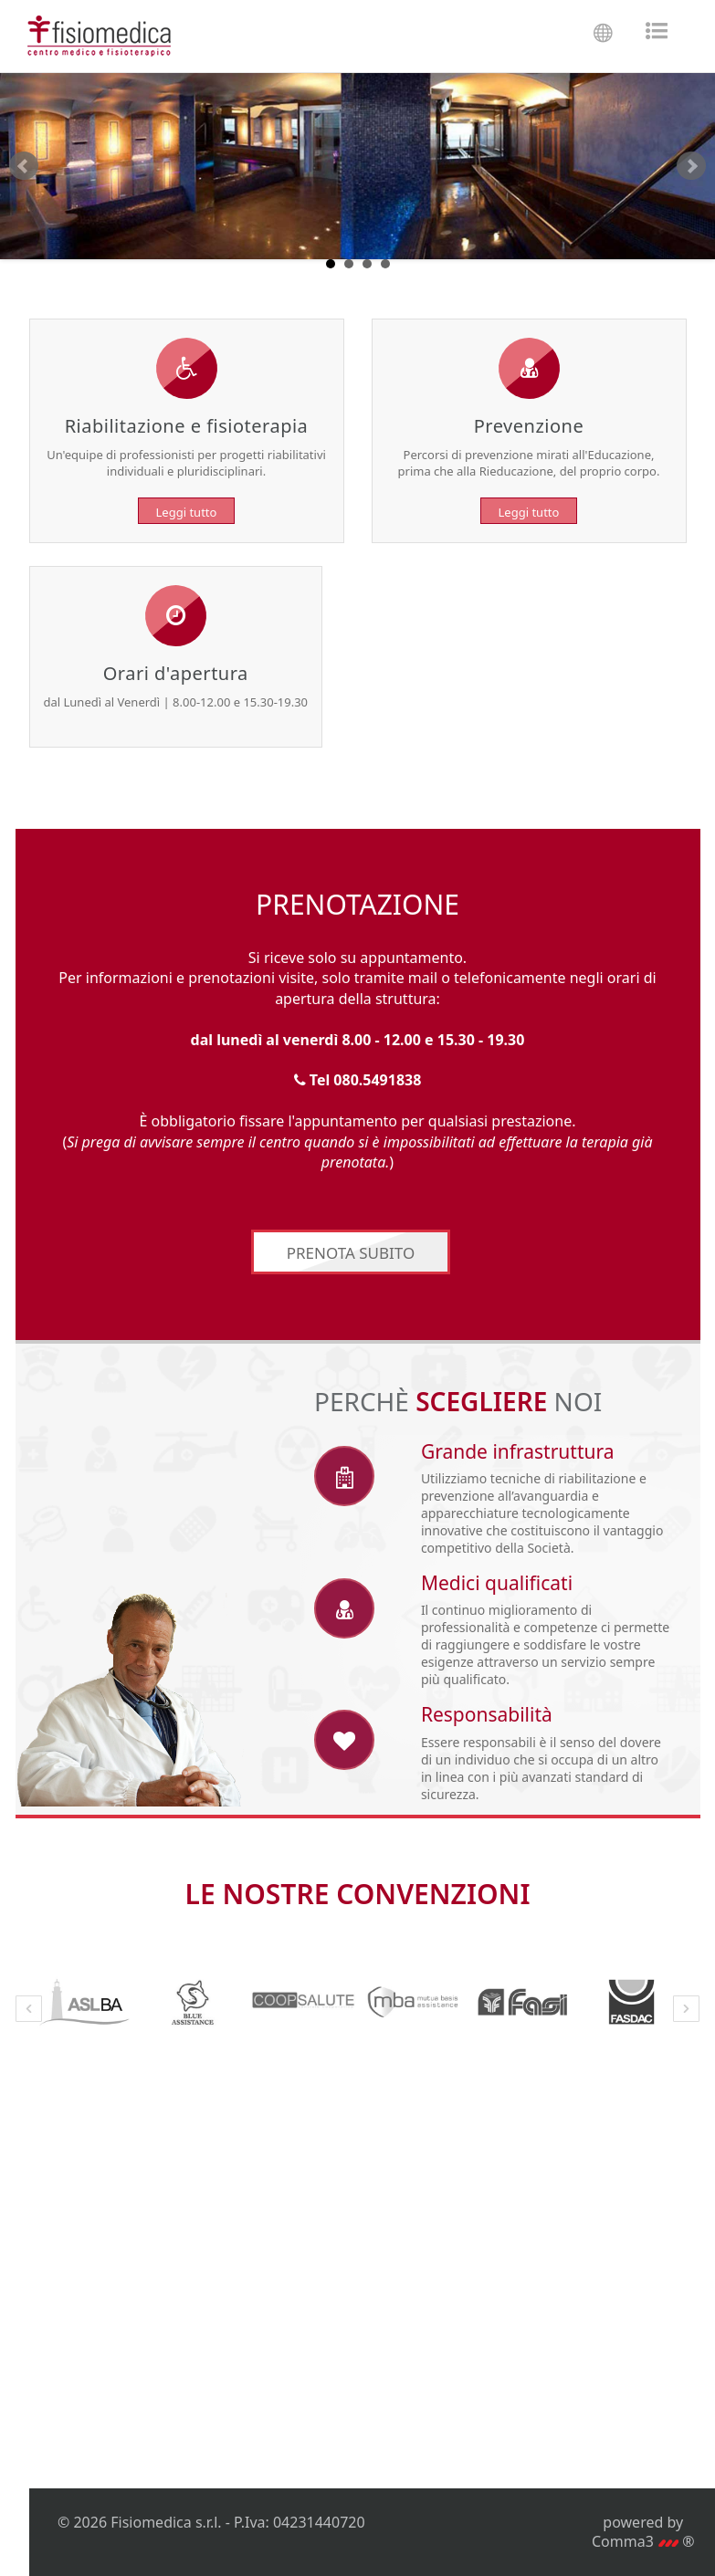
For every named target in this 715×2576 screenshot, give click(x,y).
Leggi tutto (186, 512)
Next (691, 166)
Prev (23, 166)
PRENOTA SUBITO (351, 1254)
